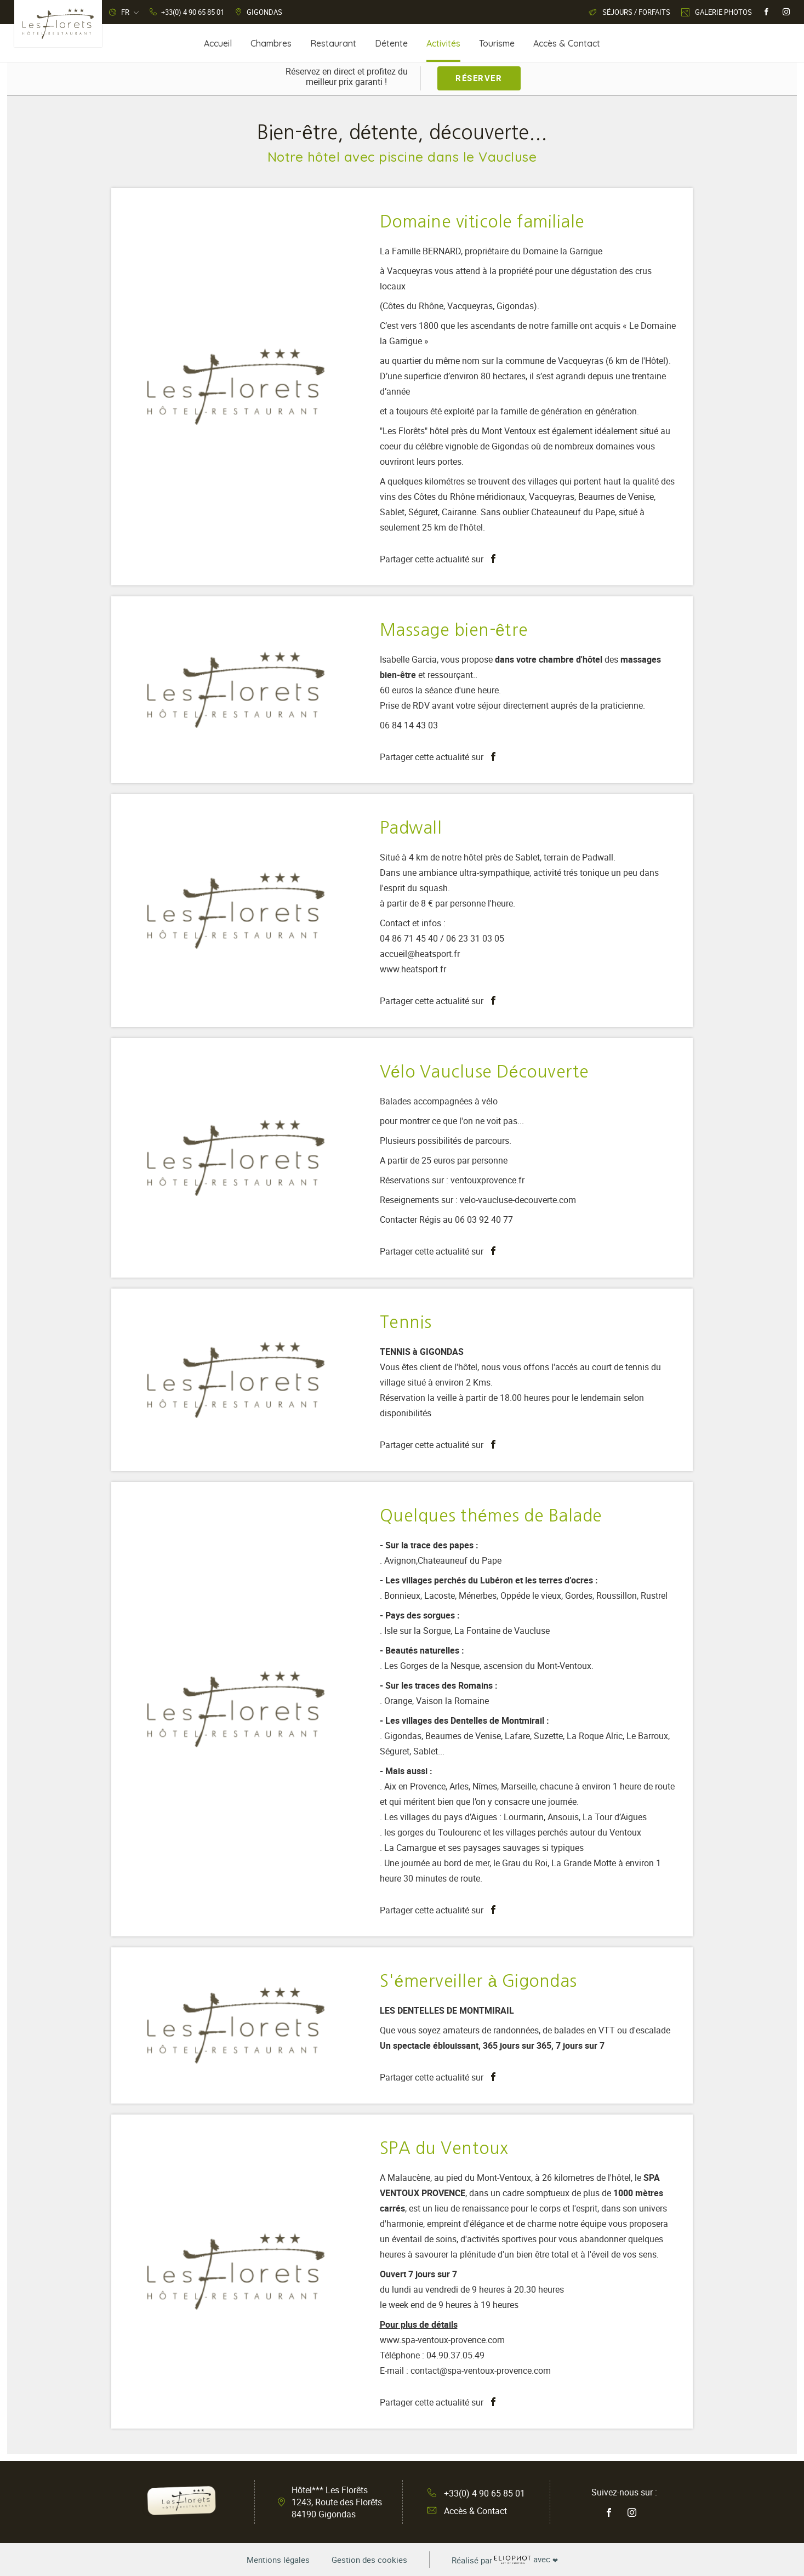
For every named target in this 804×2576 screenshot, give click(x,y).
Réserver (478, 77)
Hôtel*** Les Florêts (337, 2502)
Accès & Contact (467, 2511)
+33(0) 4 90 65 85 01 (476, 2493)
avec (505, 2559)
